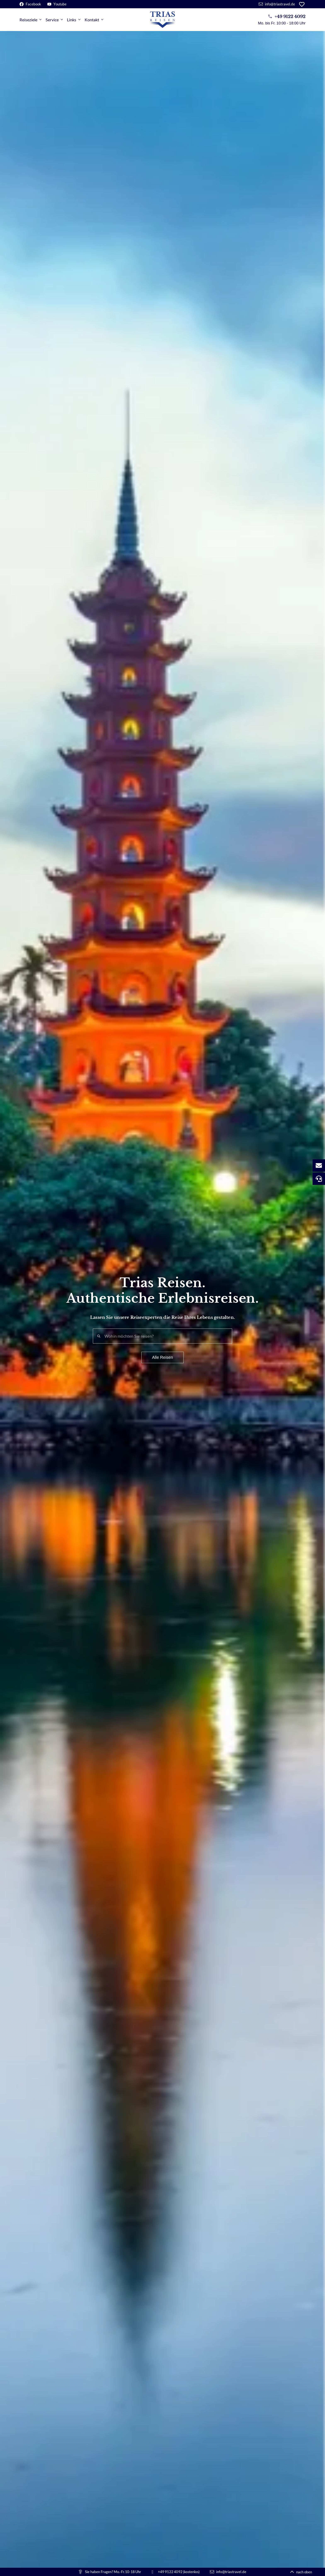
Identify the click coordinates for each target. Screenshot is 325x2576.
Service (54, 20)
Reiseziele (30, 20)
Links (73, 20)
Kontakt (94, 20)
